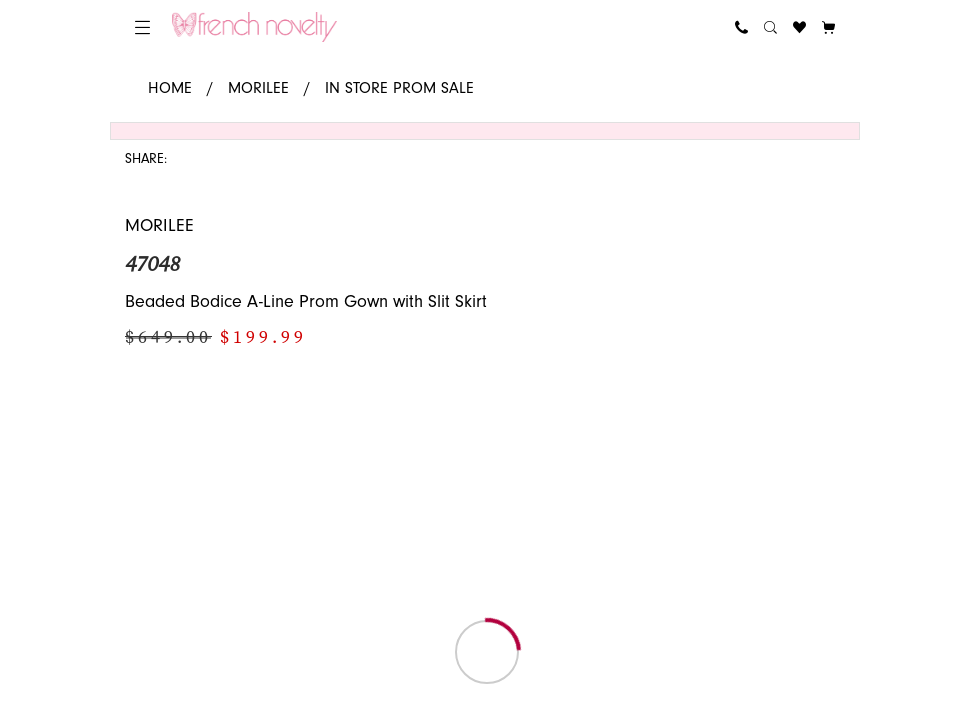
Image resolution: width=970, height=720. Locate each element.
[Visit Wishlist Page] (799, 27)
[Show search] (770, 27)
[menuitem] (142, 27)
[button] (142, 27)
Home (170, 88)
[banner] (254, 27)
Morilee (258, 88)
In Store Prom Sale (399, 88)
